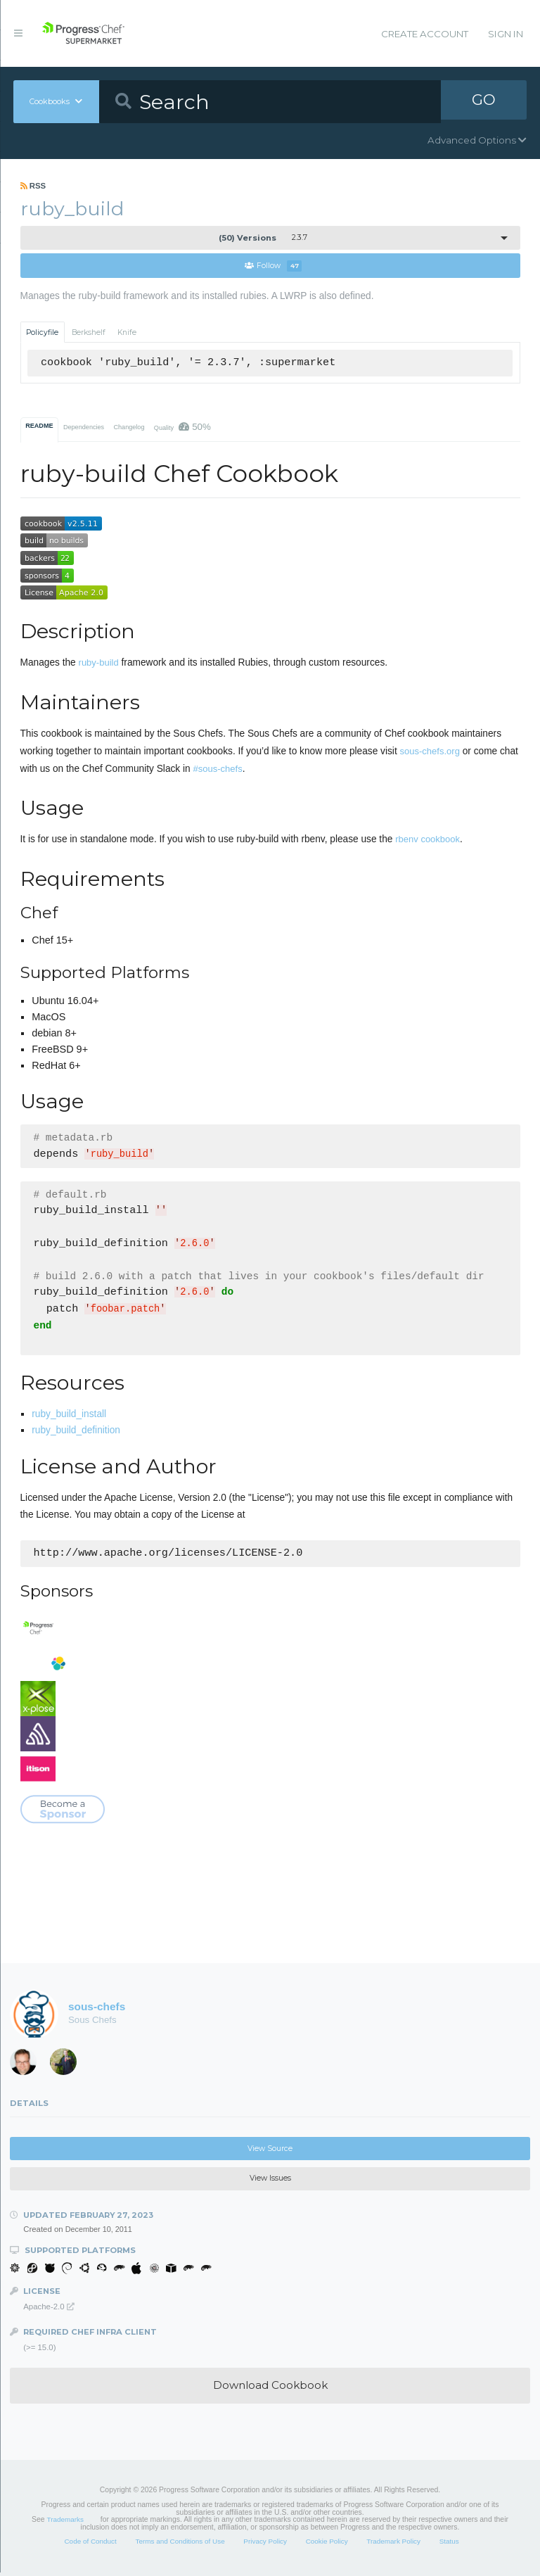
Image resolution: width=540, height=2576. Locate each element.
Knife (126, 332)
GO (483, 101)
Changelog (128, 427)
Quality (182, 427)
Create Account (424, 33)
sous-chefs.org (430, 752)
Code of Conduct (90, 2545)
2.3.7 (263, 238)
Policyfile (42, 332)
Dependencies (83, 427)
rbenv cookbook (427, 840)
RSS (33, 186)
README (39, 426)
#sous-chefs (218, 768)
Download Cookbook (270, 2388)
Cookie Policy (327, 2545)
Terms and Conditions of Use (179, 2545)
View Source (270, 2152)
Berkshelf (88, 332)
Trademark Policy (393, 2545)
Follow (273, 266)
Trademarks (65, 2523)
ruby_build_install (69, 1417)
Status (449, 2545)
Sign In (505, 33)
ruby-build (99, 663)
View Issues (270, 2181)
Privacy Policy (265, 2545)
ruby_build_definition (76, 1433)
